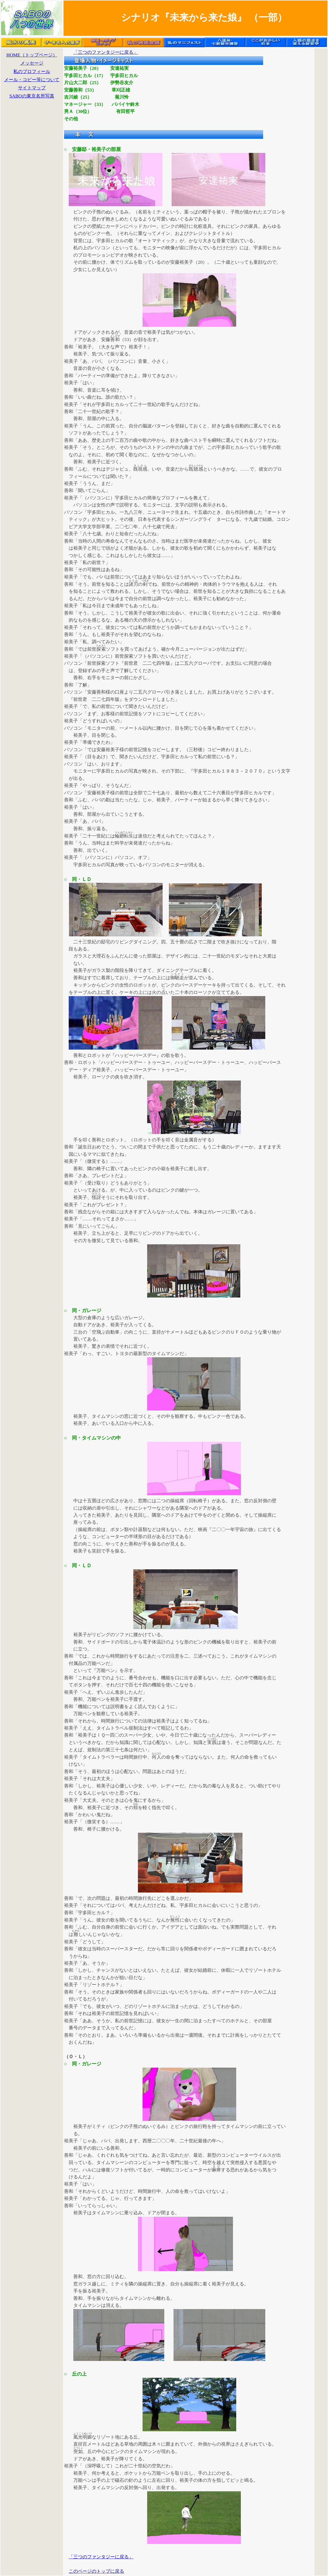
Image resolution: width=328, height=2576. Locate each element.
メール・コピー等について (31, 79)
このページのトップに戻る (96, 2571)
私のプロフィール (31, 71)
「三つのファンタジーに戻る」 (105, 52)
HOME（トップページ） (31, 55)
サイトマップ (32, 87)
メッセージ (31, 63)
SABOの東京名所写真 (31, 96)
